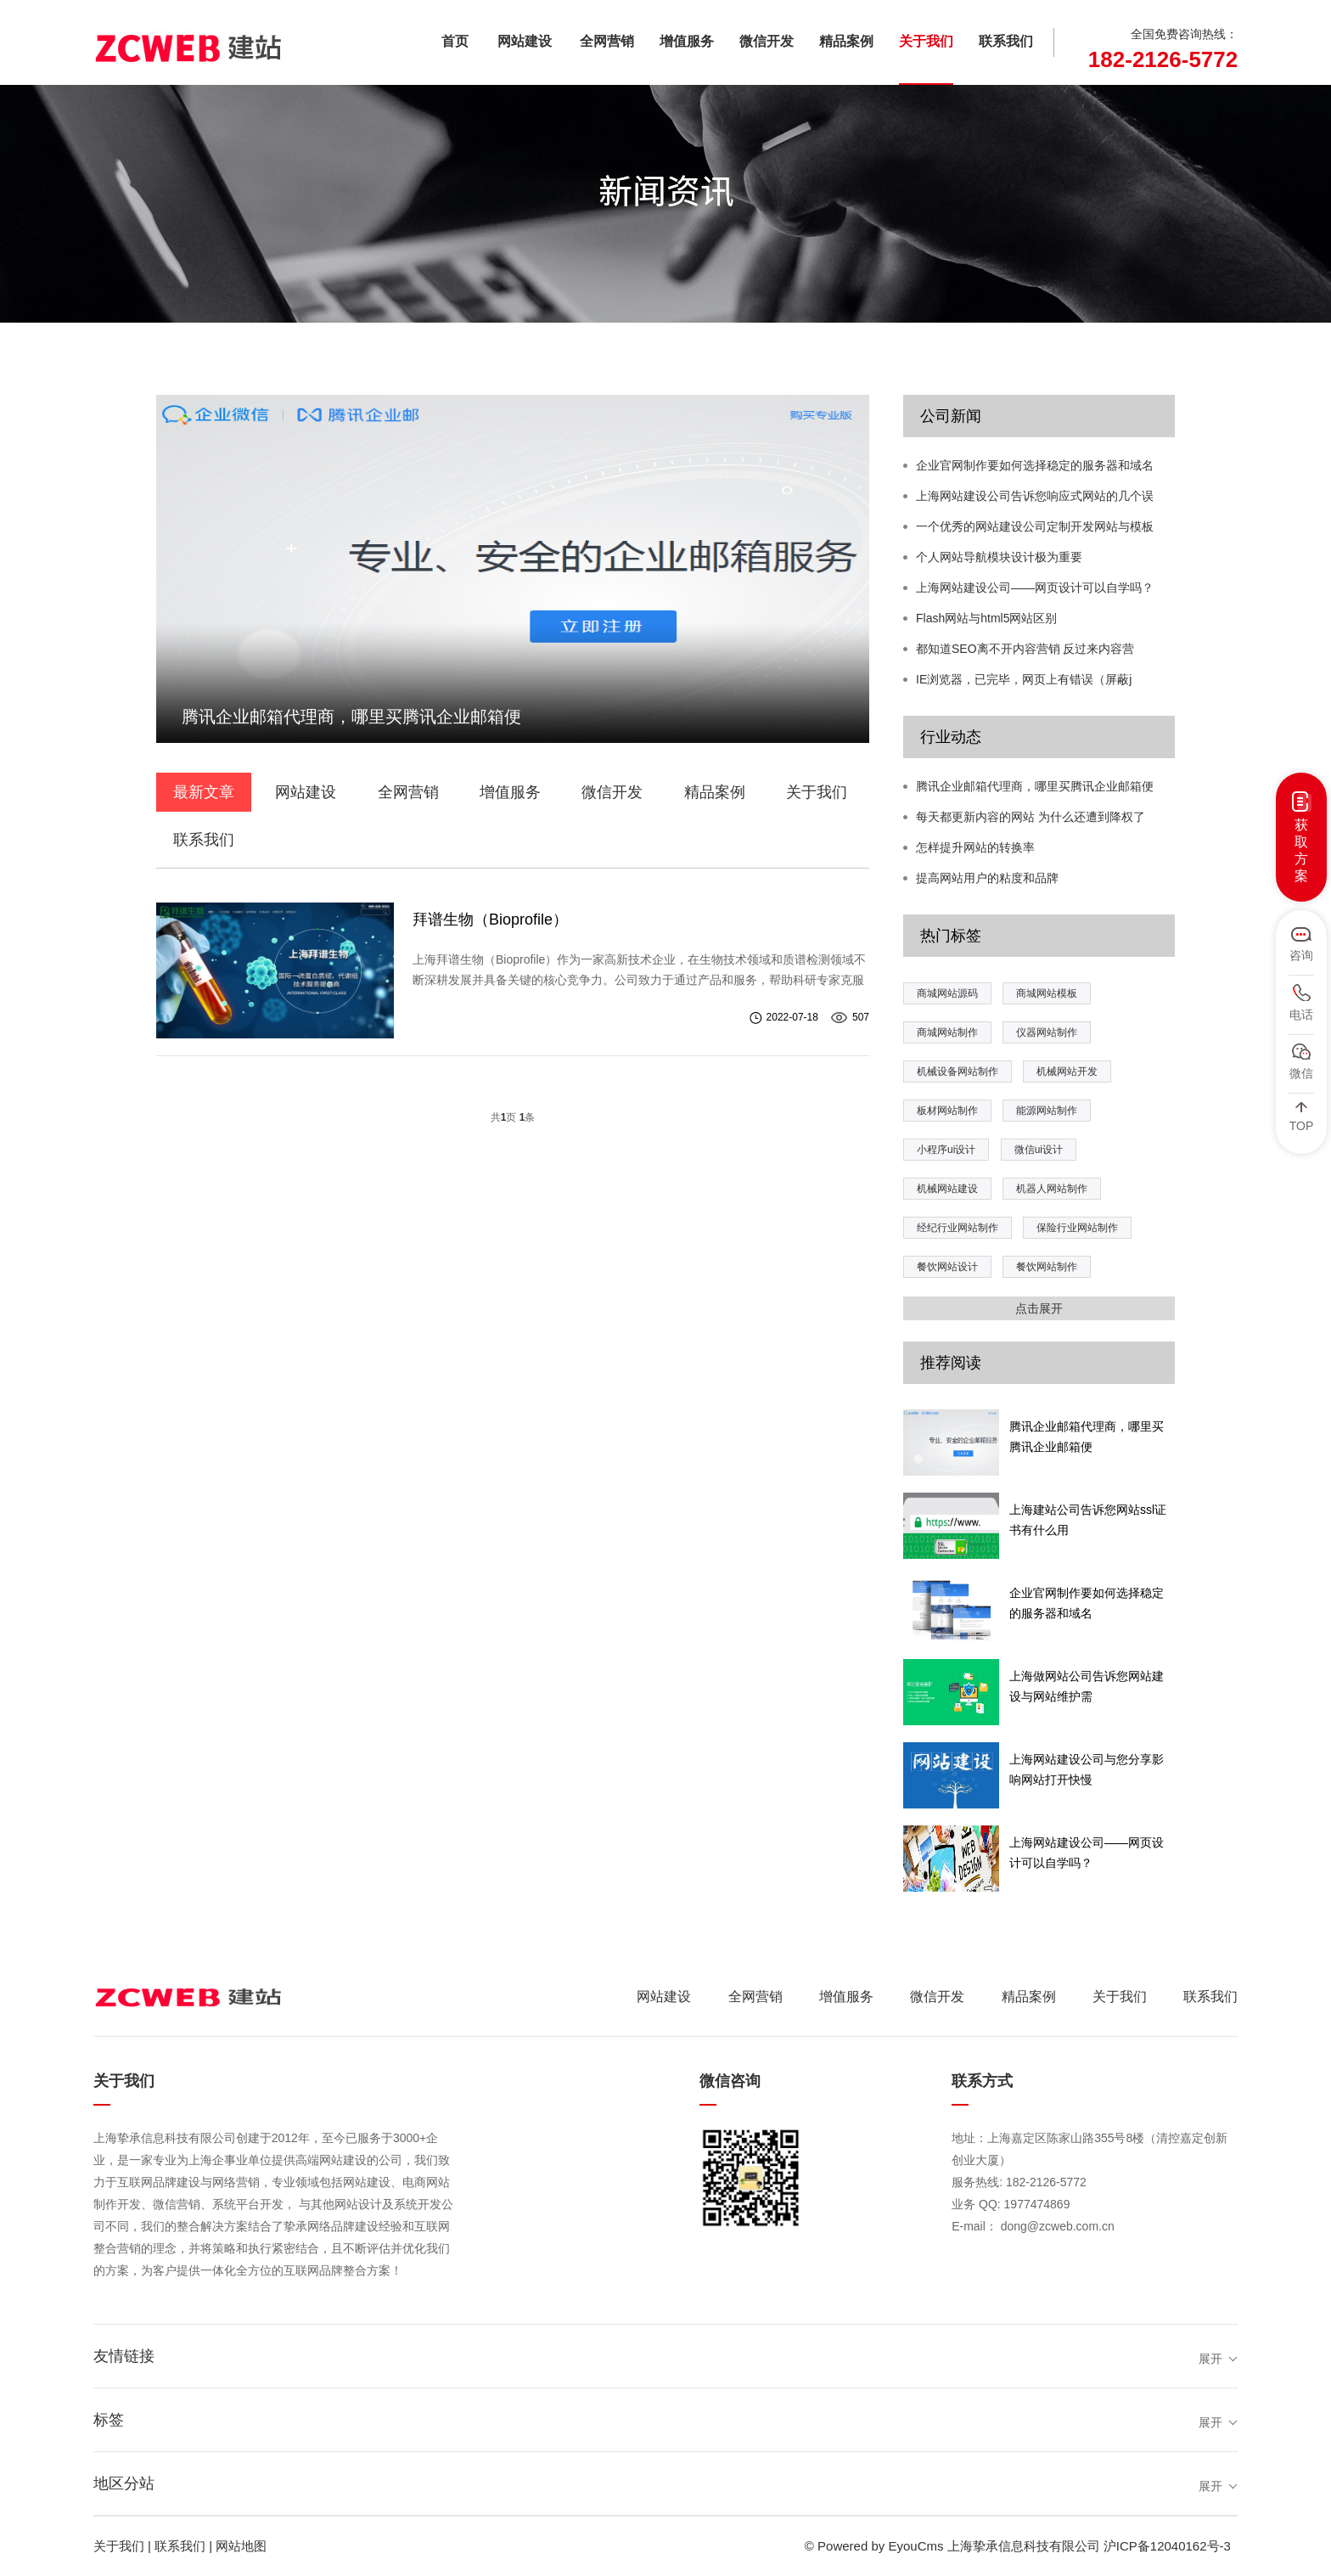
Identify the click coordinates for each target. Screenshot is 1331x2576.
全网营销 (607, 41)
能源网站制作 (1046, 1110)
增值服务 (687, 41)
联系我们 (1006, 41)
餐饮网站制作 (1046, 1267)
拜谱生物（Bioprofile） (490, 919)
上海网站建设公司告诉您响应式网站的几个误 (1035, 496)
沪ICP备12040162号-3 (1167, 2546)
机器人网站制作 (1051, 1189)
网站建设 (524, 41)
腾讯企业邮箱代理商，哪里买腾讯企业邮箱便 (1035, 786)
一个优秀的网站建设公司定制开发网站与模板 (1035, 526)
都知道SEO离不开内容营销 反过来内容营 (1025, 648)
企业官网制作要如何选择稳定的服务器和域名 (1035, 465)
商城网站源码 (947, 993)
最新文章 (203, 792)
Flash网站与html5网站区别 (986, 618)
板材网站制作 (947, 1110)
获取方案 (1301, 850)
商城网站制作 (947, 1032)
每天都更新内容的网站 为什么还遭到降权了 (1030, 817)
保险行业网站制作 (1077, 1228)
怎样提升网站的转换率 (975, 847)
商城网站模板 (1046, 993)
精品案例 (846, 41)
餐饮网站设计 (947, 1267)
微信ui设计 (1038, 1150)
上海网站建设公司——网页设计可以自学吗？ (1035, 587)
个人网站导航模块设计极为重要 (999, 557)
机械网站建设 (947, 1189)
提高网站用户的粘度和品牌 (987, 878)
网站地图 (241, 2546)
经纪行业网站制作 (957, 1228)
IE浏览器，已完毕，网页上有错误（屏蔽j (1024, 679)
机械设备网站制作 (957, 1071)
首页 (455, 41)
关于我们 (926, 41)
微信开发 (766, 41)
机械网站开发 (1067, 1071)
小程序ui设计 (946, 1150)
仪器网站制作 (1046, 1032)
